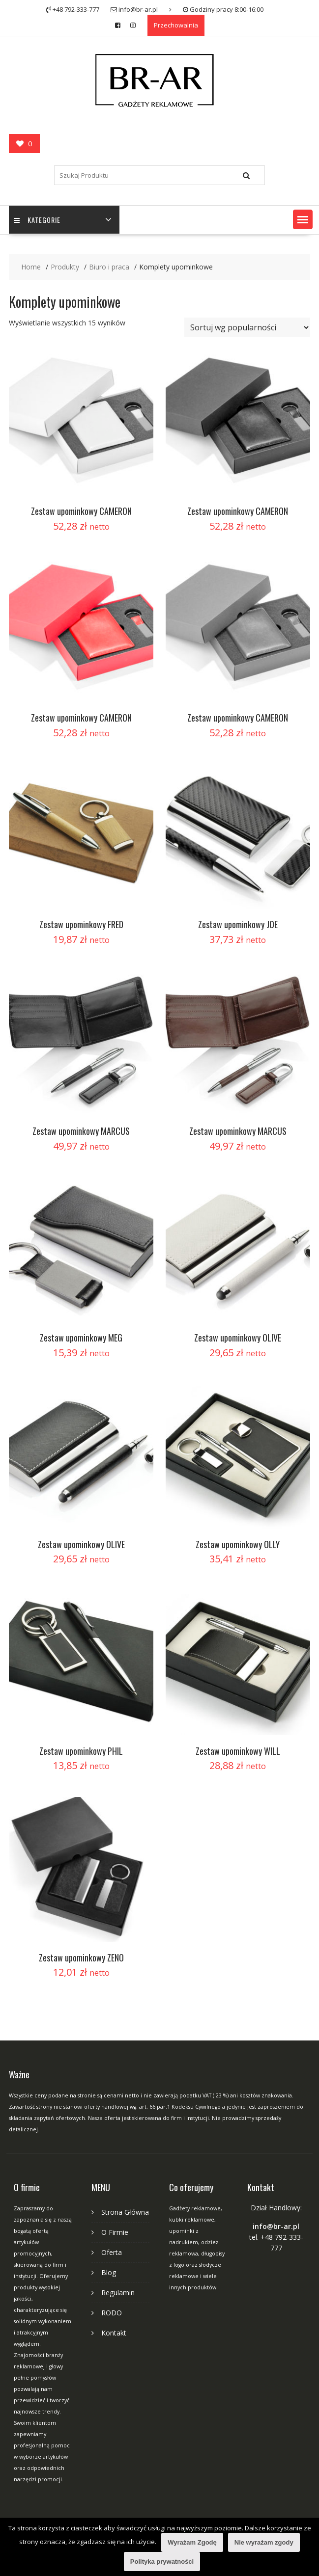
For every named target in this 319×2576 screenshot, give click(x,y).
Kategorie (37, 220)
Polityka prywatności (162, 2561)
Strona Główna (125, 2212)
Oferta (111, 2252)
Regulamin (118, 2292)
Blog (108, 2272)
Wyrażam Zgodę (192, 2542)
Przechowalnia (176, 25)
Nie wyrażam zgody (263, 2542)
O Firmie (114, 2232)
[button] (303, 219)
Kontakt (113, 2332)
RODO (111, 2312)
